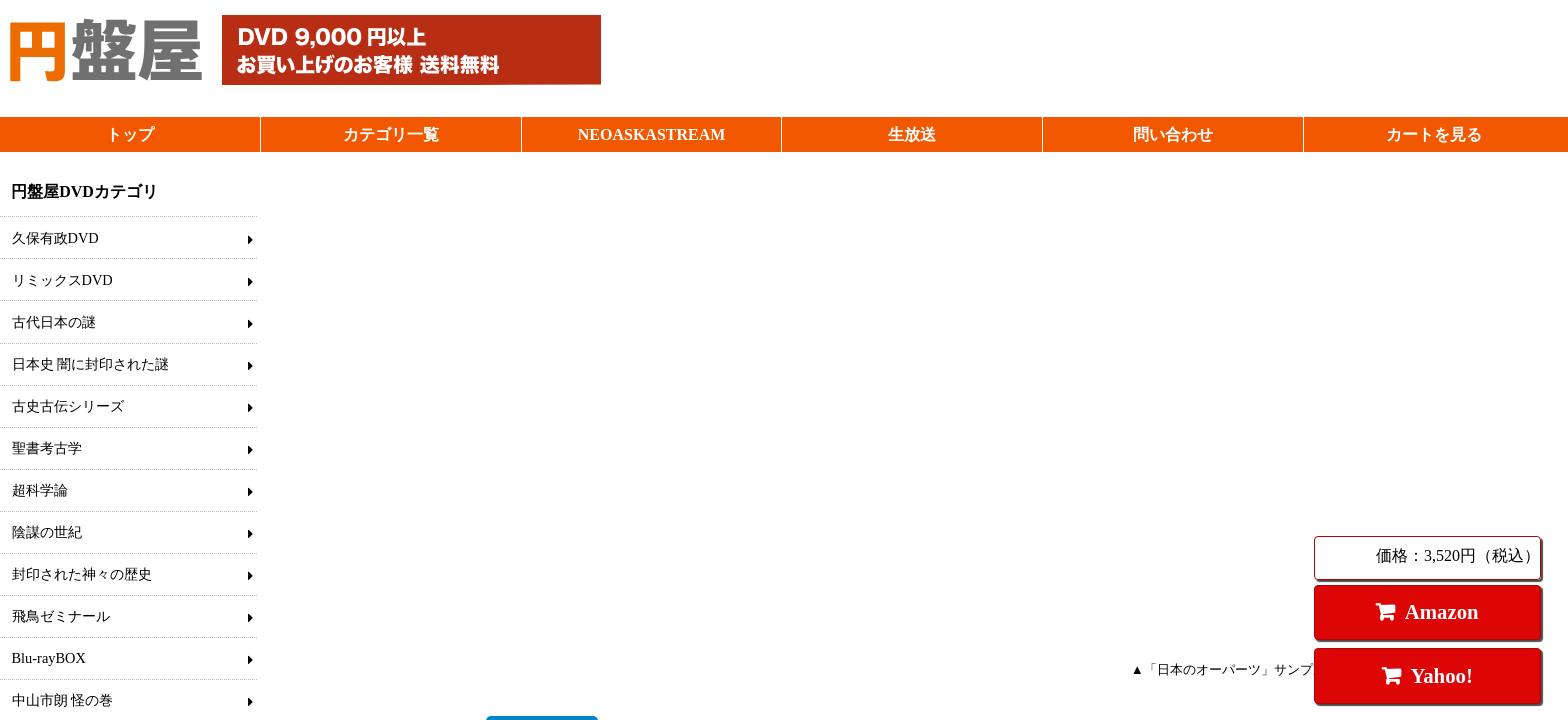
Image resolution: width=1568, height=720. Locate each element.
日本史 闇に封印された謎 (91, 364)
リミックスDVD (62, 280)
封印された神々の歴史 (82, 574)
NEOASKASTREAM (652, 134)
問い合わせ (1173, 134)
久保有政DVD (55, 238)
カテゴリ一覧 (391, 134)
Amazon (1442, 611)
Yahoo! (1441, 675)
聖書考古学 (47, 448)
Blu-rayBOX (49, 658)
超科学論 (40, 490)
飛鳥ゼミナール (61, 616)
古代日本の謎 (54, 322)
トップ (130, 134)
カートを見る (1434, 134)
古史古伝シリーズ (68, 406)
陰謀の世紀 (47, 532)
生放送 (912, 134)
